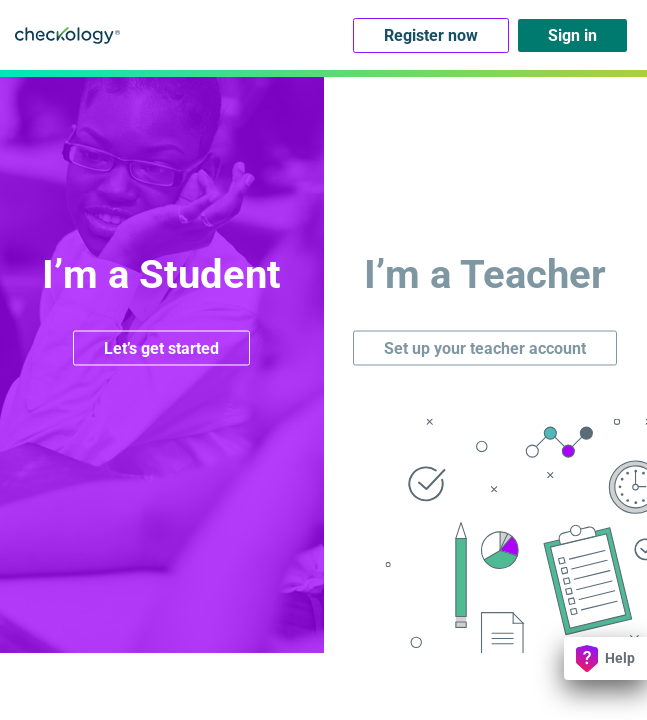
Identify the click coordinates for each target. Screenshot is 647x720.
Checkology (67, 35)
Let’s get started (161, 347)
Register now (431, 35)
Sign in (572, 35)
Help (605, 658)
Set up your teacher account (485, 347)
